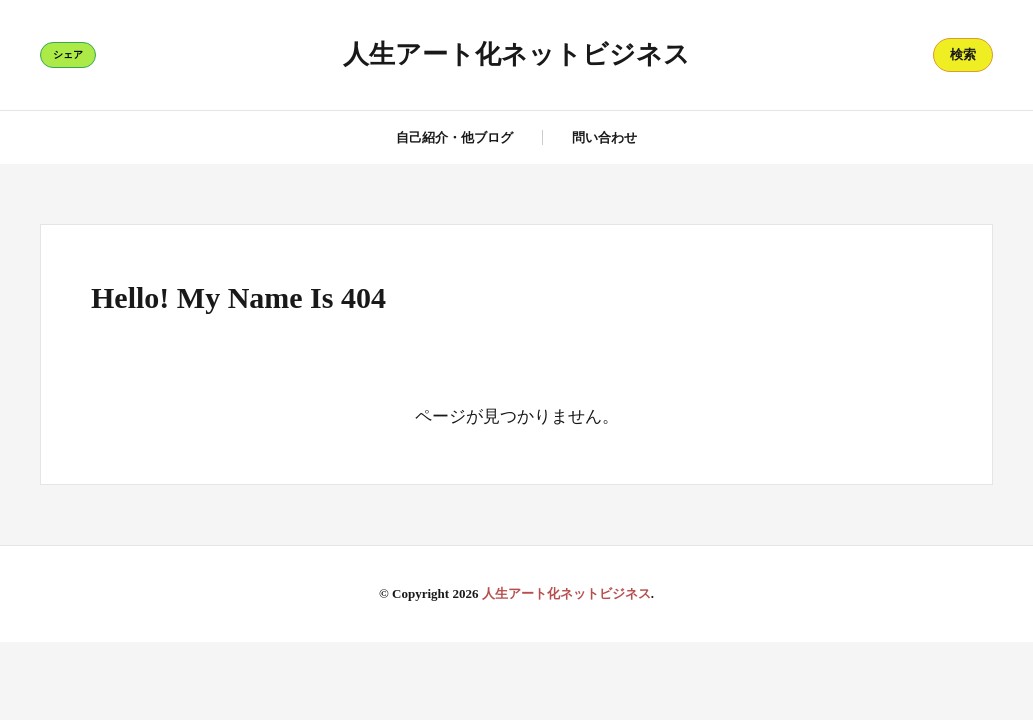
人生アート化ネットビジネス (516, 55)
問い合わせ (604, 137)
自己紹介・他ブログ (454, 137)
